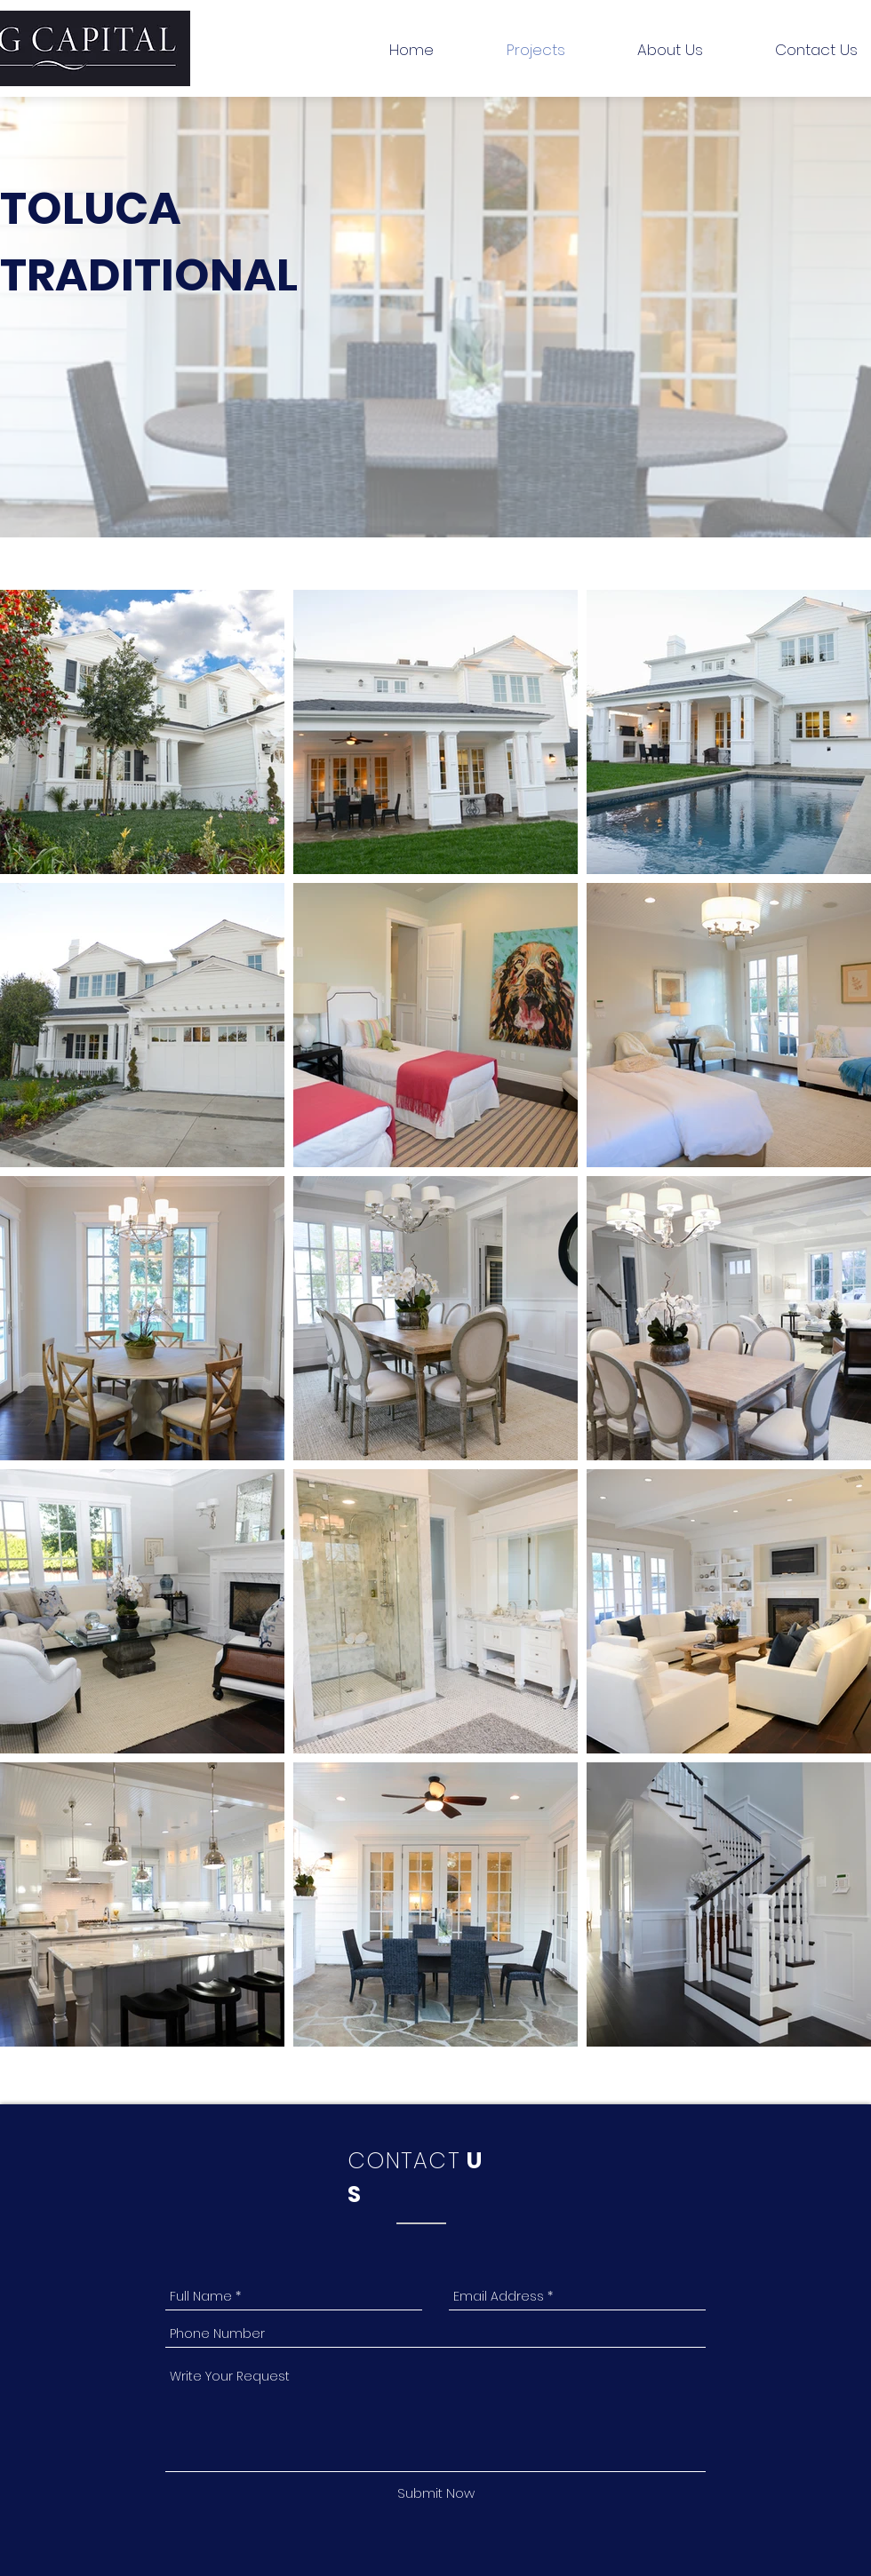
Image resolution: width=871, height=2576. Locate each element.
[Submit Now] (436, 2493)
